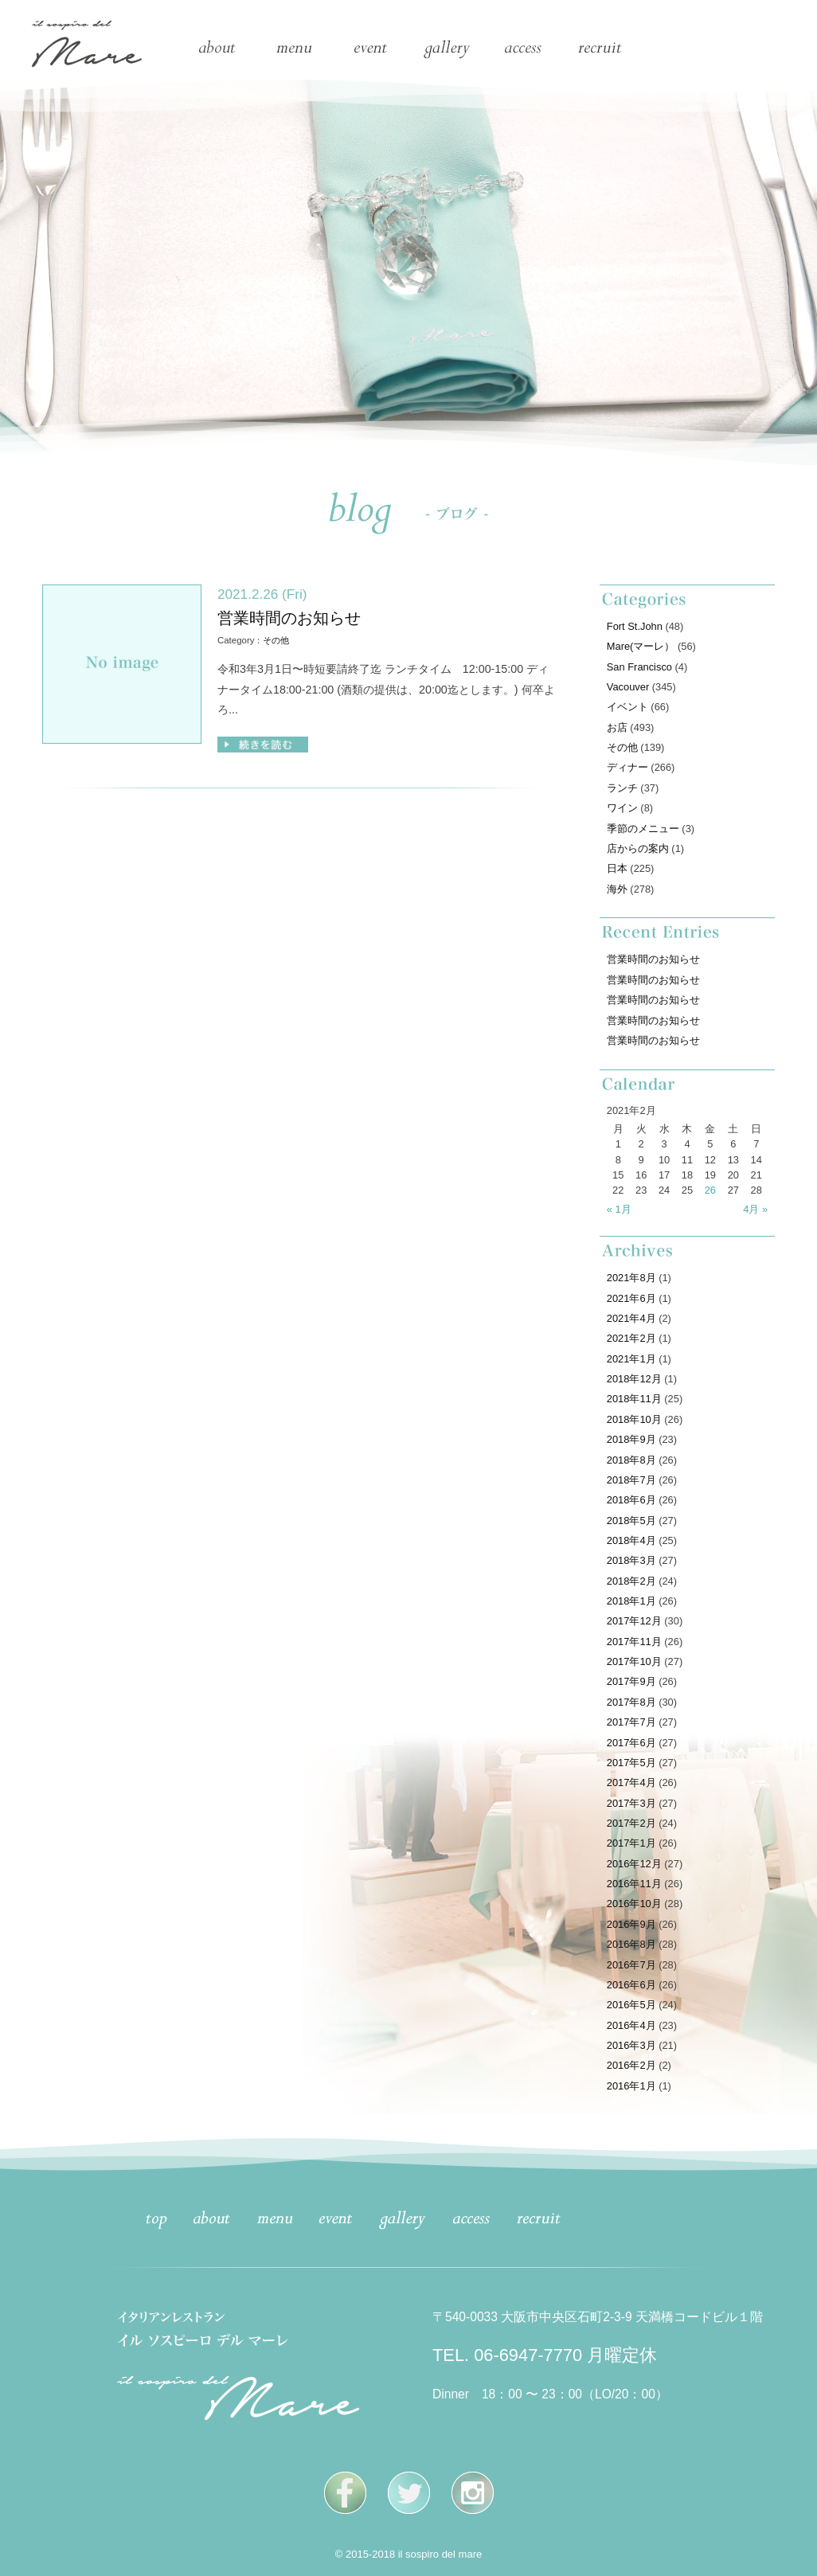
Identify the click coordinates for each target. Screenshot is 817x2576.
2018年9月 (631, 1439)
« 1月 (619, 1209)
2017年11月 (634, 1642)
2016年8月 (631, 1944)
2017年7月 (631, 1722)
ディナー (627, 767)
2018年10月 (634, 1419)
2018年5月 (631, 1520)
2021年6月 (631, 1298)
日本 (617, 868)
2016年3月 (631, 2045)
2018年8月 (631, 1460)
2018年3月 (631, 1560)
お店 (617, 727)
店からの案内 (638, 848)
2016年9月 (631, 1924)
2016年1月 (631, 2086)
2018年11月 (634, 1399)
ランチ (622, 788)
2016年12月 (634, 1864)
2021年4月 (631, 1318)
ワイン (622, 808)
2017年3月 (631, 1803)
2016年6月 (631, 1985)
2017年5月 (631, 1763)
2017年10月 (634, 1661)
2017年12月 (634, 1621)
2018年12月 (634, 1379)
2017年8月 (631, 1702)
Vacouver (628, 687)
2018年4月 (631, 1540)
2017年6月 (631, 1743)
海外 (617, 889)
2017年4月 (631, 1782)
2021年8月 (631, 1278)
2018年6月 (631, 1500)
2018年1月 (631, 1601)
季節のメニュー (643, 829)
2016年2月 (631, 2065)
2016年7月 (631, 1965)
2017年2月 (631, 1823)
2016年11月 (634, 1884)
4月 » (755, 1209)
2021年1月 (631, 1359)
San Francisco (639, 667)
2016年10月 (634, 1904)
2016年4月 (631, 2025)
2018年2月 (631, 1581)
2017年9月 (631, 1681)
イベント (627, 707)
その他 (276, 640)
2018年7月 (631, 1480)
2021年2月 (631, 1338)
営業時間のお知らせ (289, 618)
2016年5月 (631, 2005)
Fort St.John (635, 626)
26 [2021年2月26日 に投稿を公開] (710, 1190)
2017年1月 (631, 1843)
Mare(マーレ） (641, 646)
